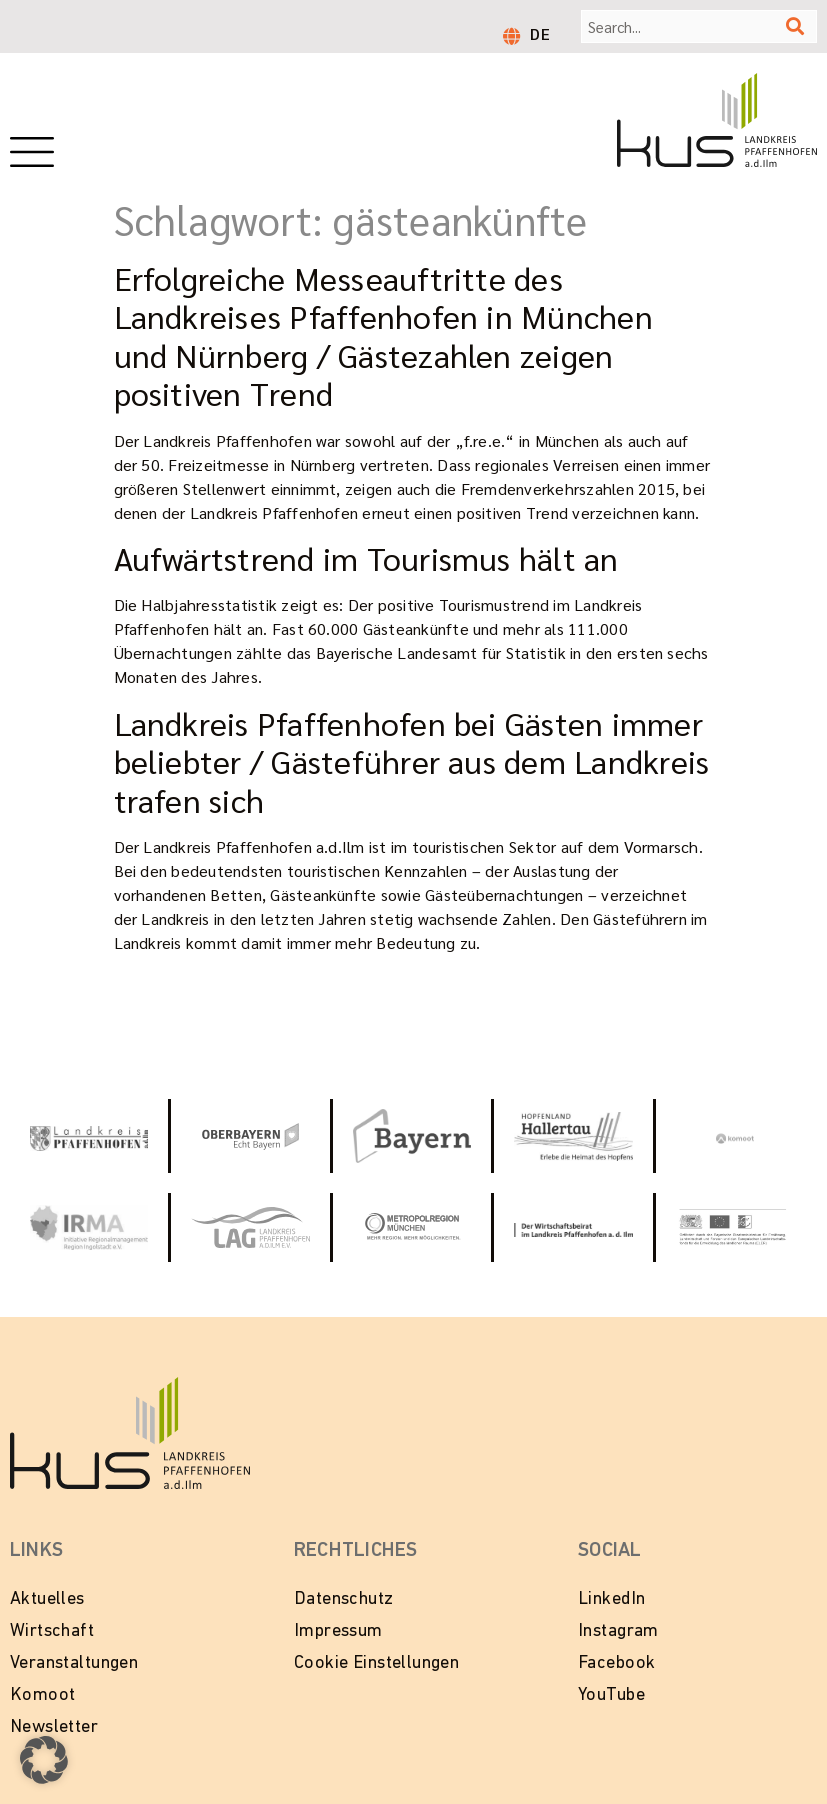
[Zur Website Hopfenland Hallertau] (573, 1137)
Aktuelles (47, 1599)
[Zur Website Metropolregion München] (412, 1227)
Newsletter (54, 1727)
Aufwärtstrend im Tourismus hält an (366, 557)
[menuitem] (540, 33)
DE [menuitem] (540, 33)
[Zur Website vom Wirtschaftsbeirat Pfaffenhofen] (573, 1227)
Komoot (42, 1695)
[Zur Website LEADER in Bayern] (735, 1227)
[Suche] (795, 26)
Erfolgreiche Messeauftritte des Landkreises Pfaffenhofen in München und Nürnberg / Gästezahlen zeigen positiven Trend (383, 335)
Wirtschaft (52, 1631)
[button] (44, 1760)
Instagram (618, 1631)
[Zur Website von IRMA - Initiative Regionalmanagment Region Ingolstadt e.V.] (89, 1227)
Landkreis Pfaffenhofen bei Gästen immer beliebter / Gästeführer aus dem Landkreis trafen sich (412, 761)
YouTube (611, 1695)
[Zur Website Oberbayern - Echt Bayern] (250, 1136)
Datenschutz (344, 1599)
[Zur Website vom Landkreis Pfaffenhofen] (250, 1227)
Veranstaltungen (74, 1663)
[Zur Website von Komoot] (735, 1136)
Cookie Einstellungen (376, 1663)
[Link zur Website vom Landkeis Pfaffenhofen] (89, 1136)
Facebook (616, 1663)
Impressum (338, 1631)
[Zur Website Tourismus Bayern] (412, 1136)
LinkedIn (611, 1599)
